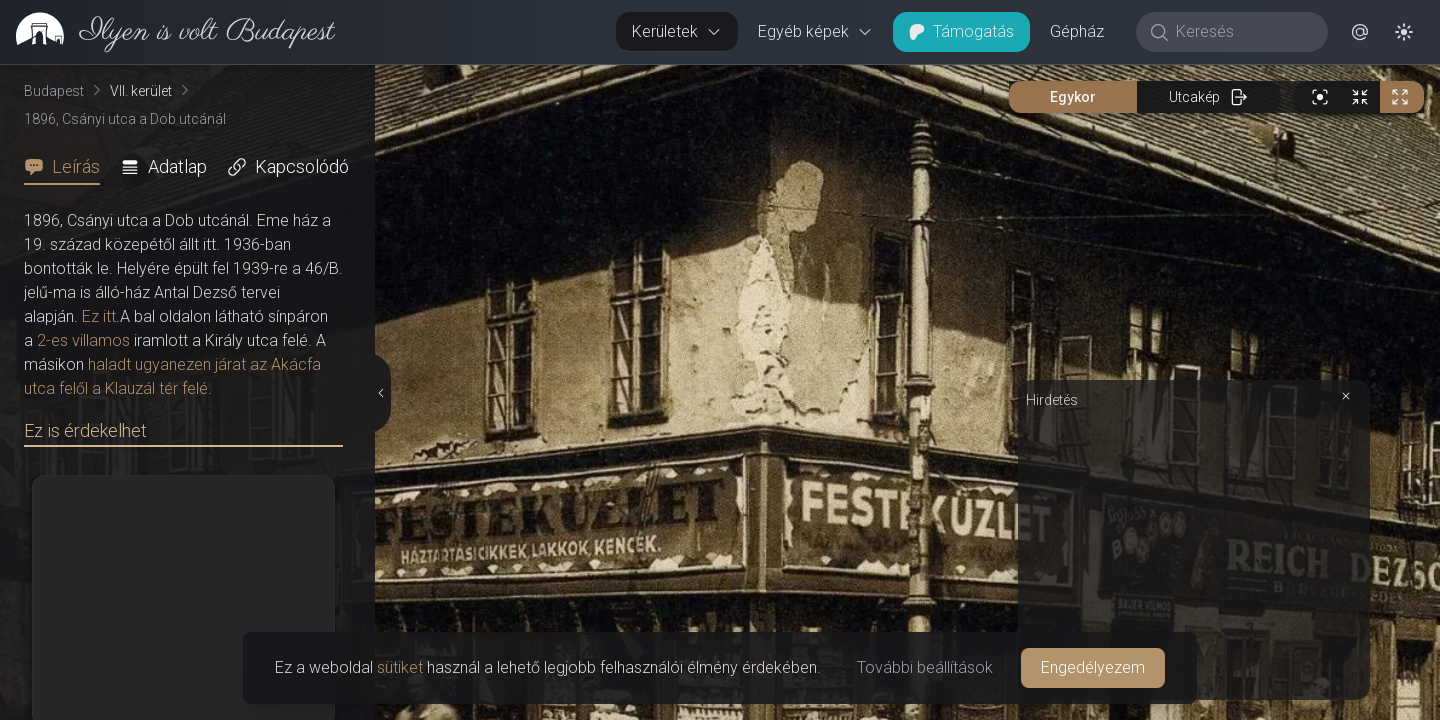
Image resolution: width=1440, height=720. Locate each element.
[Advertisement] (1194, 552)
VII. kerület (141, 91)
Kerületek (677, 31)
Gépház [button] (1077, 31)
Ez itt (99, 316)
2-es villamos (83, 340)
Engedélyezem (1093, 667)
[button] (1360, 32)
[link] (167, 32)
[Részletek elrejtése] (379, 393)
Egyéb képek (815, 31)
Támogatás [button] (961, 31)
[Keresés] (1242, 32)
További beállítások (925, 667)
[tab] (68, 167)
